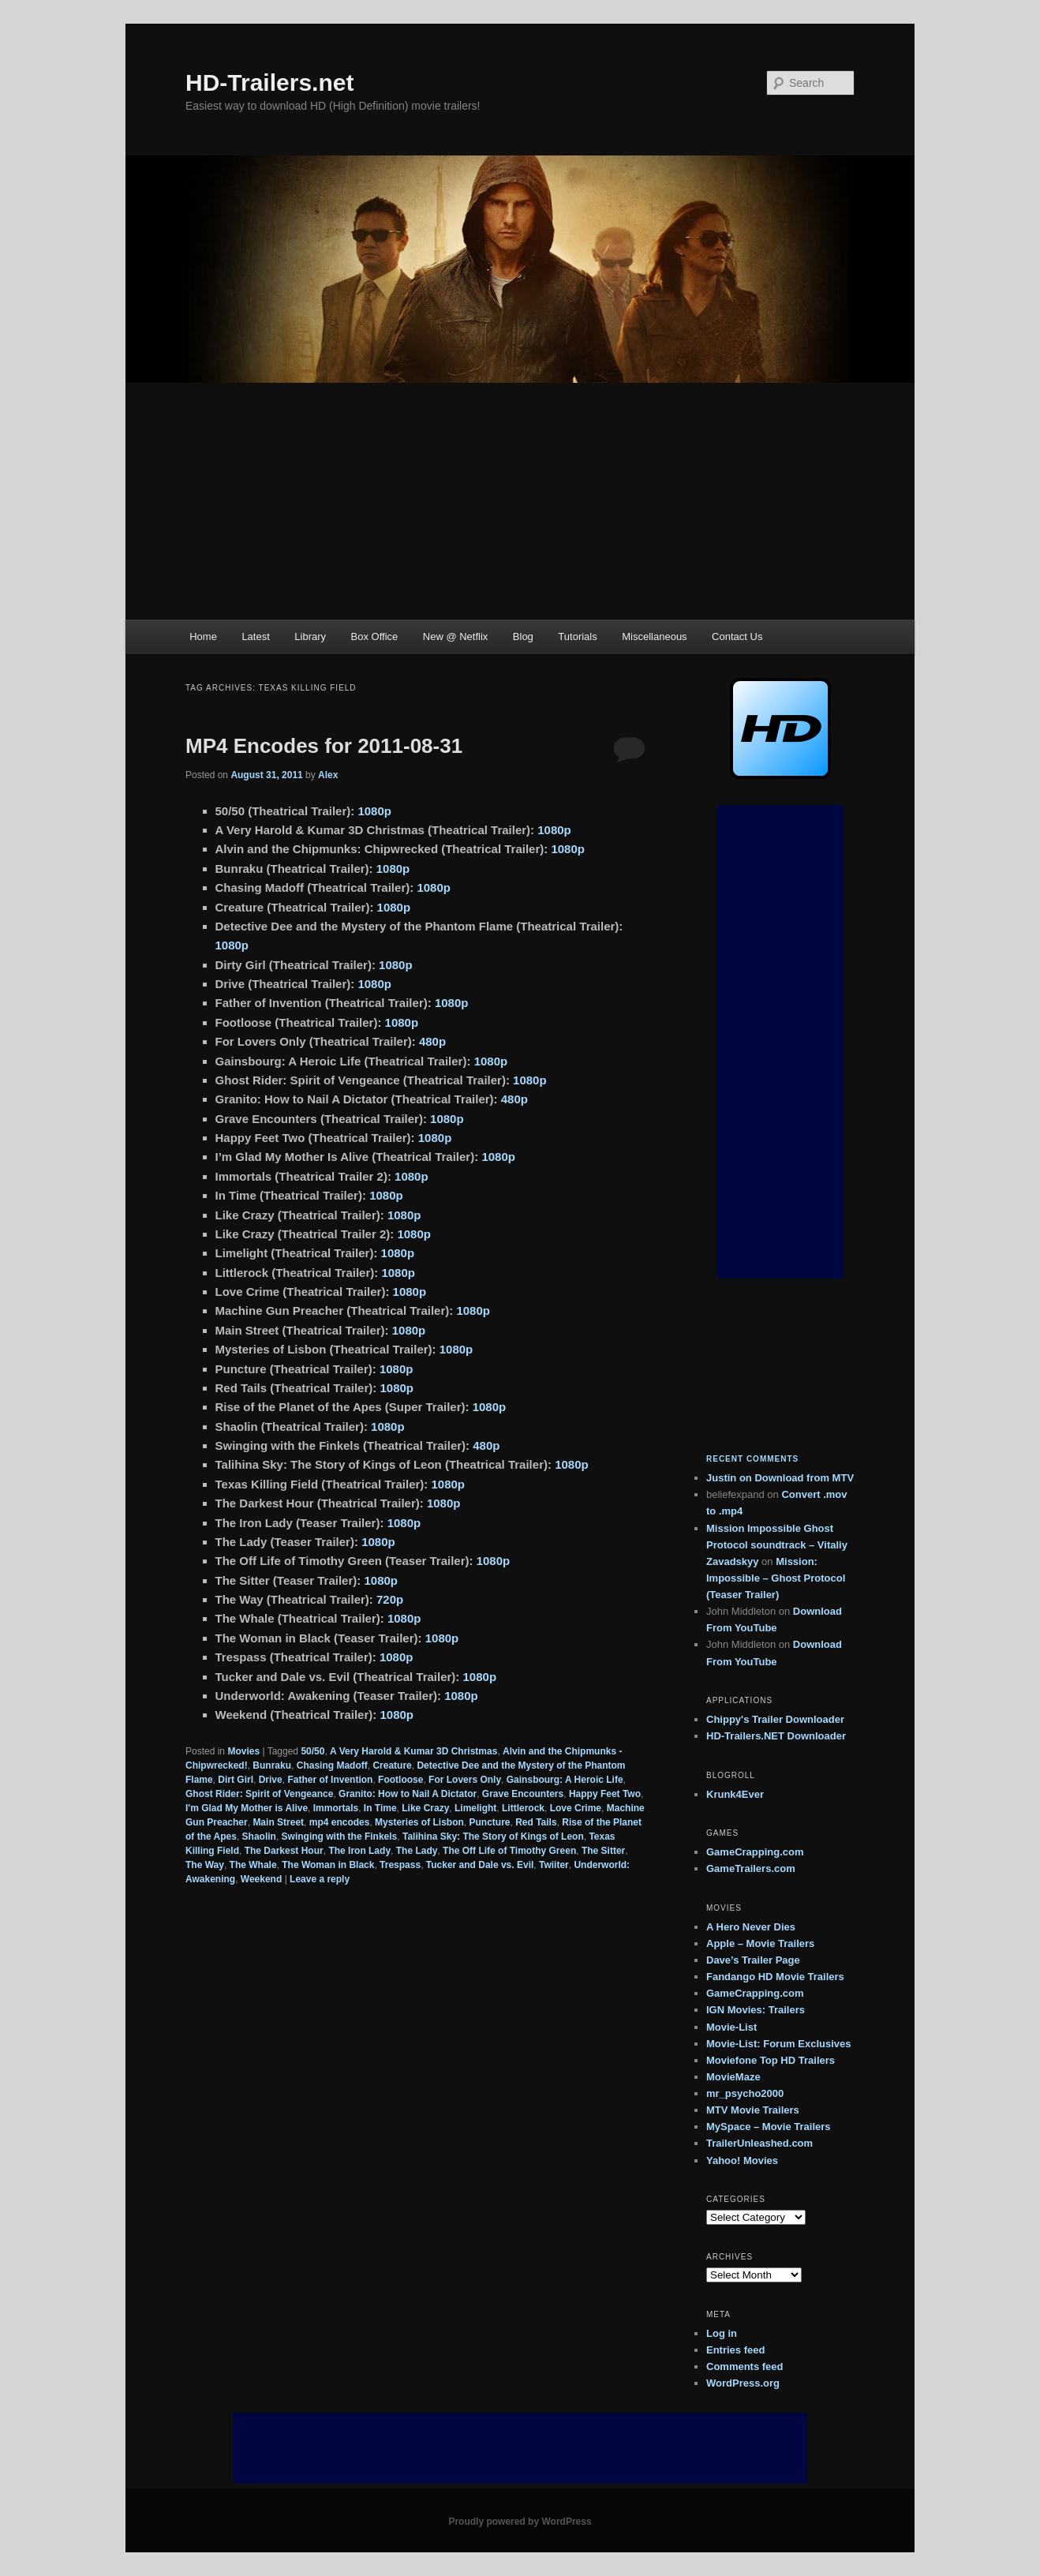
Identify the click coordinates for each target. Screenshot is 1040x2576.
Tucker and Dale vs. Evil (480, 1864)
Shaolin (259, 1836)
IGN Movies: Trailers (755, 2010)
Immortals (335, 1808)
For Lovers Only (464, 1779)
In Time (380, 1808)
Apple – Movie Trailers (760, 1943)
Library (310, 636)
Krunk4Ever (735, 1794)
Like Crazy (425, 1808)
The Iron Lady (359, 1850)
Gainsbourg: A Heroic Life (565, 1779)
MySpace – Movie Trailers (768, 2126)
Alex (328, 775)
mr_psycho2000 (745, 2093)
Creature (391, 1765)
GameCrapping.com (755, 1852)
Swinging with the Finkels (340, 1836)
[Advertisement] (520, 501)
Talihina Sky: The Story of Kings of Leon (493, 1836)
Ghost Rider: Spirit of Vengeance (259, 1793)
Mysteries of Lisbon (419, 1822)
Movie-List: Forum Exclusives (778, 2044)
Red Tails (535, 1822)
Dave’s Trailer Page (753, 1960)
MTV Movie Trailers (752, 2110)
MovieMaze (733, 2077)
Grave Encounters (522, 1793)
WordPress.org (743, 2383)
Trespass (400, 1864)
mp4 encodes (339, 1822)
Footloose (400, 1779)
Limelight (475, 1808)
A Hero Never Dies (750, 1927)
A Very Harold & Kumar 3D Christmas (413, 1751)
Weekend (261, 1879)
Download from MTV (804, 1478)
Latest (255, 636)
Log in (721, 2333)
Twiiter (554, 1864)
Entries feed (735, 2350)
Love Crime (575, 1808)
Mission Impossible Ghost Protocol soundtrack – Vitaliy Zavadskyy (776, 1544)
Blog (523, 636)
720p (389, 1599)
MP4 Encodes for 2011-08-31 (323, 746)
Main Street (278, 1822)
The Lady (417, 1850)
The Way (204, 1864)
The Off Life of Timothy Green (509, 1850)
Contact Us (737, 636)
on (730, 1478)
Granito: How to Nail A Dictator (408, 1793)
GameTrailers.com (750, 1868)
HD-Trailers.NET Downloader (776, 1736)
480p (432, 1041)
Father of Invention (329, 1779)
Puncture (489, 1822)
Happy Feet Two (605, 1793)
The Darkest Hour (284, 1850)
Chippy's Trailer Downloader (775, 1719)
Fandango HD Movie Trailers (775, 1977)
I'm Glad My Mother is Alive (246, 1808)
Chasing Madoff (332, 1765)
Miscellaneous (654, 636)
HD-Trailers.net (269, 82)
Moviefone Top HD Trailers (770, 2060)
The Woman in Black (328, 1864)
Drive (270, 1779)
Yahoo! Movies (742, 2160)
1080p (374, 811)
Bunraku (272, 1765)
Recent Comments (752, 1459)
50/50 (312, 1751)
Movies (243, 1751)
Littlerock (523, 1808)
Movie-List (731, 2027)
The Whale (253, 1864)
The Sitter (603, 1850)
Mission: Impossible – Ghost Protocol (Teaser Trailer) (775, 1578)
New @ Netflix (455, 636)
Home (203, 636)
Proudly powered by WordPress (519, 2521)
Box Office (374, 636)
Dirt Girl (235, 1779)
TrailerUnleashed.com (759, 2143)
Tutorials (577, 636)
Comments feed (745, 2366)
